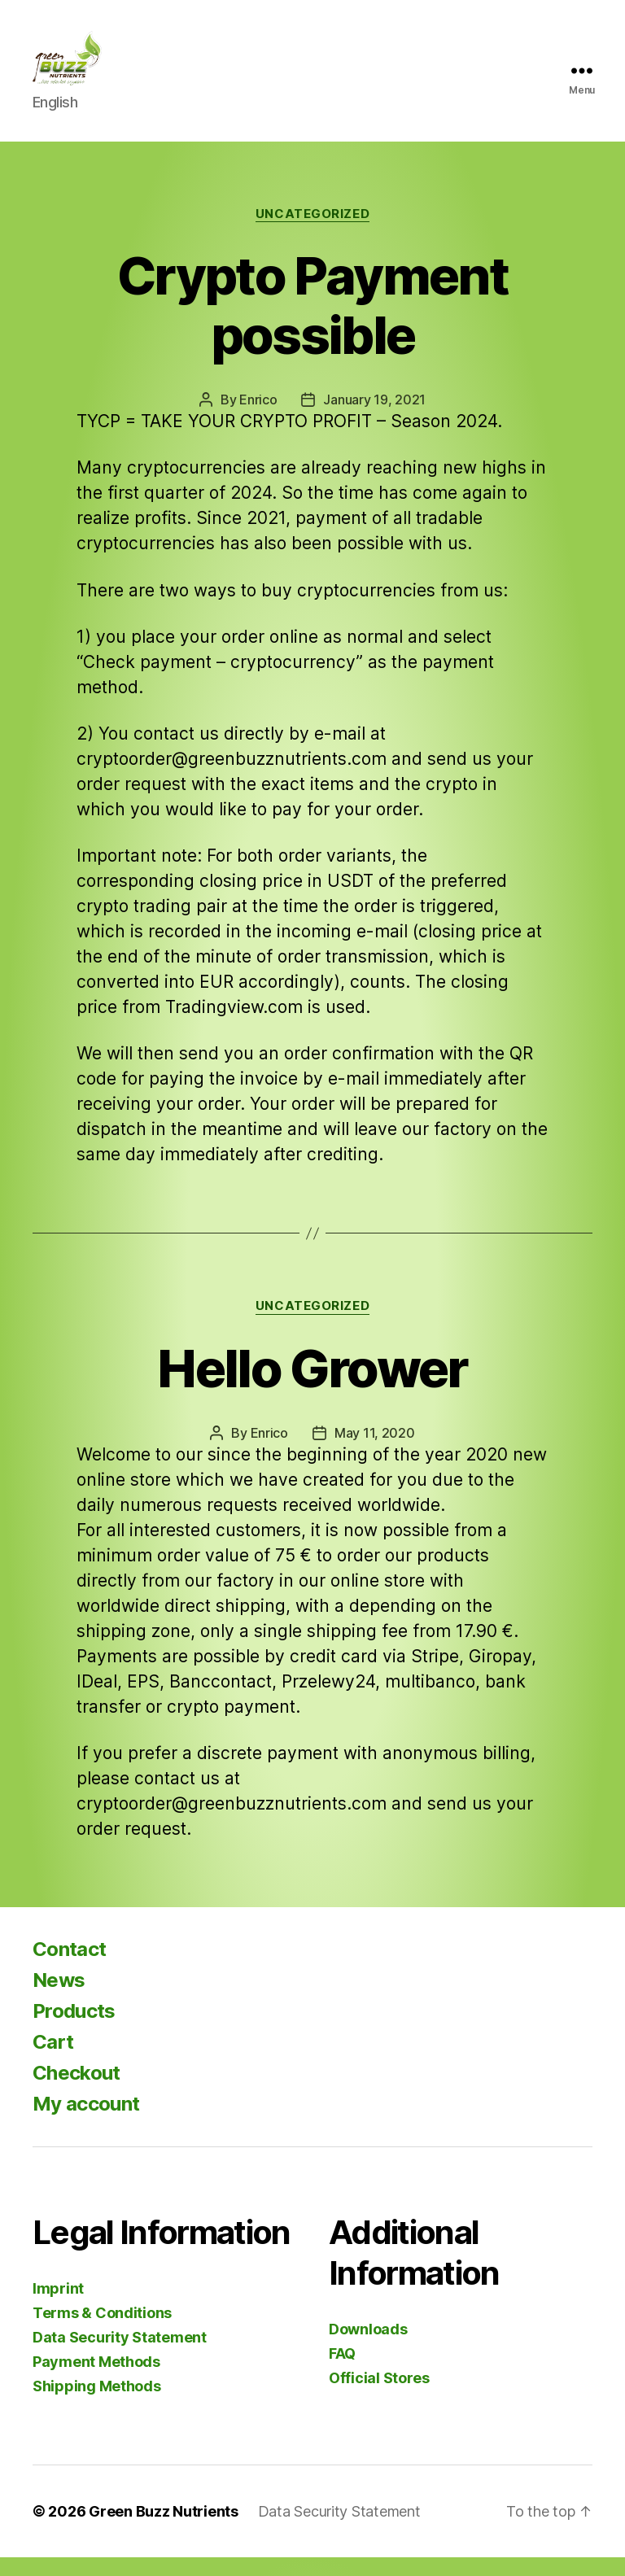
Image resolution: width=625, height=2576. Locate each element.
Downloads (368, 2347)
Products (74, 2029)
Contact (69, 1968)
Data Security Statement (120, 2355)
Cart (53, 2060)
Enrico (258, 419)
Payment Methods (96, 2380)
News (59, 1999)
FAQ (342, 2372)
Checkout (76, 2091)
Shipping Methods (97, 2404)
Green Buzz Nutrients (163, 2530)
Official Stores (379, 2396)
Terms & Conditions (102, 2331)
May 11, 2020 (374, 1451)
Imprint (58, 2307)
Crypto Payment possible (312, 325)
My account (86, 2122)
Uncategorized (312, 232)
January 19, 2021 (374, 419)
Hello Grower (312, 1387)
